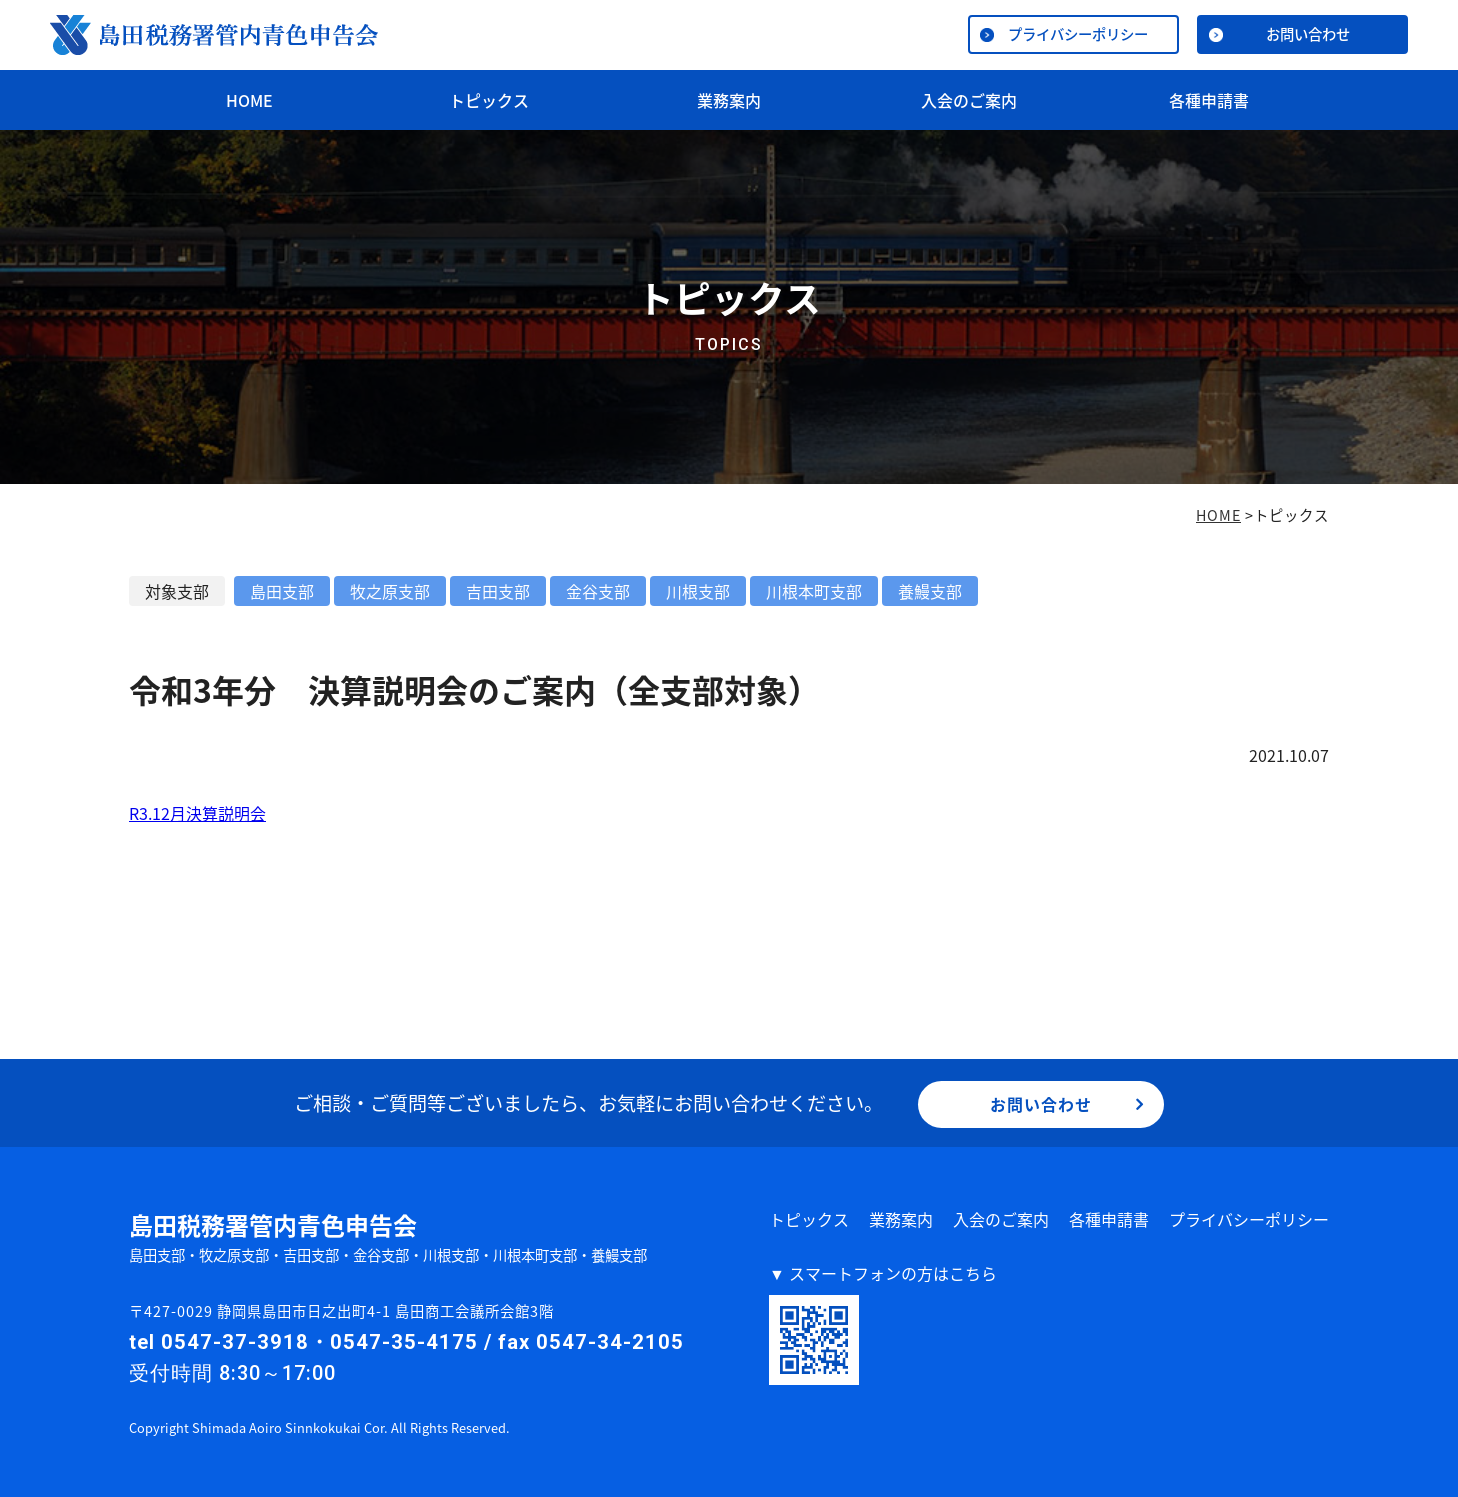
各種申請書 (1209, 100)
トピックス (489, 100)
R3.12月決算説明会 (197, 813)
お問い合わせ (1308, 34)
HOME (249, 100)
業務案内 (729, 100)
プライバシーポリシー (1078, 34)
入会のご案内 (969, 100)
